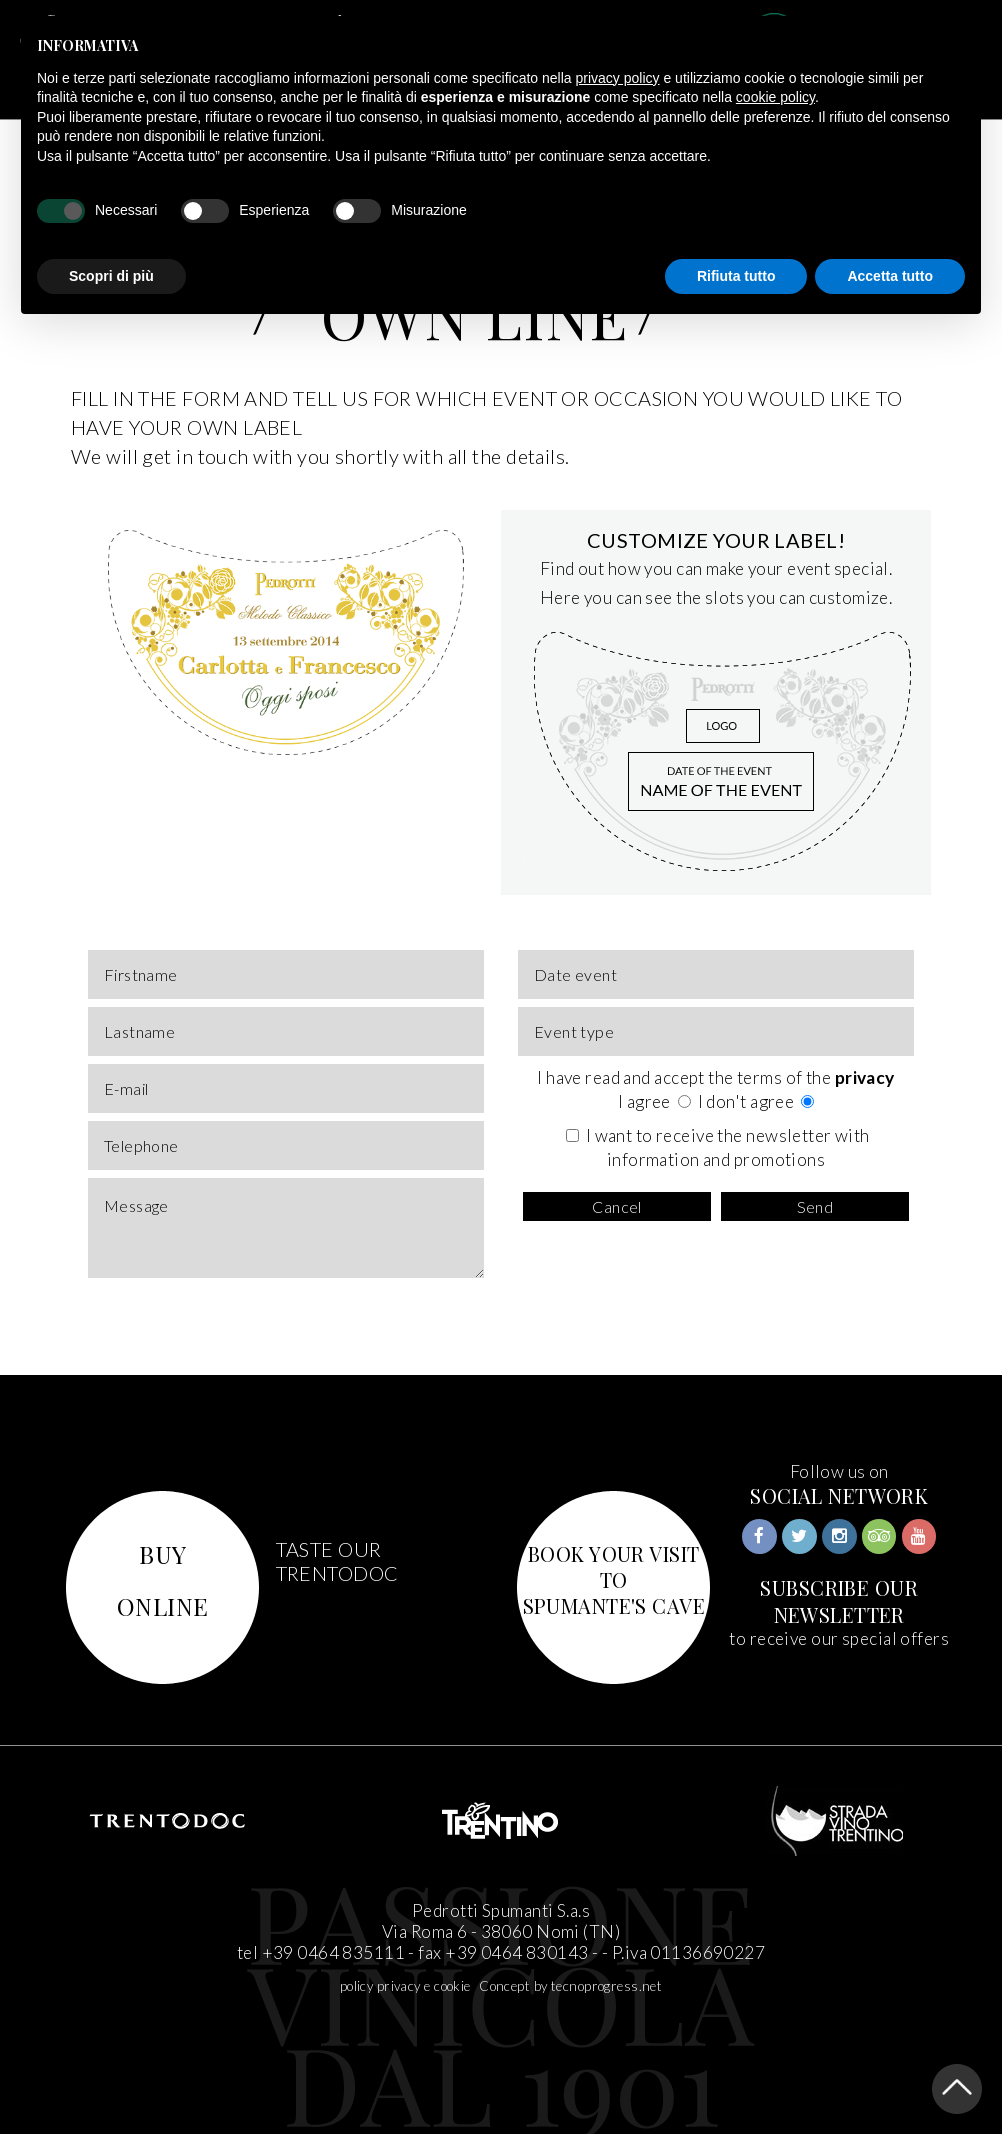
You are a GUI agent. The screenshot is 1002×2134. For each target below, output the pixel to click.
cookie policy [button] (775, 97)
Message (286, 1228)
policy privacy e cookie (405, 1986)
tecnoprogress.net (606, 1986)
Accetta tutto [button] (890, 276)
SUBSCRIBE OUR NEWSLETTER (839, 1601)
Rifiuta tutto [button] (736, 276)
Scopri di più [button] (111, 276)
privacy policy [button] (618, 78)
